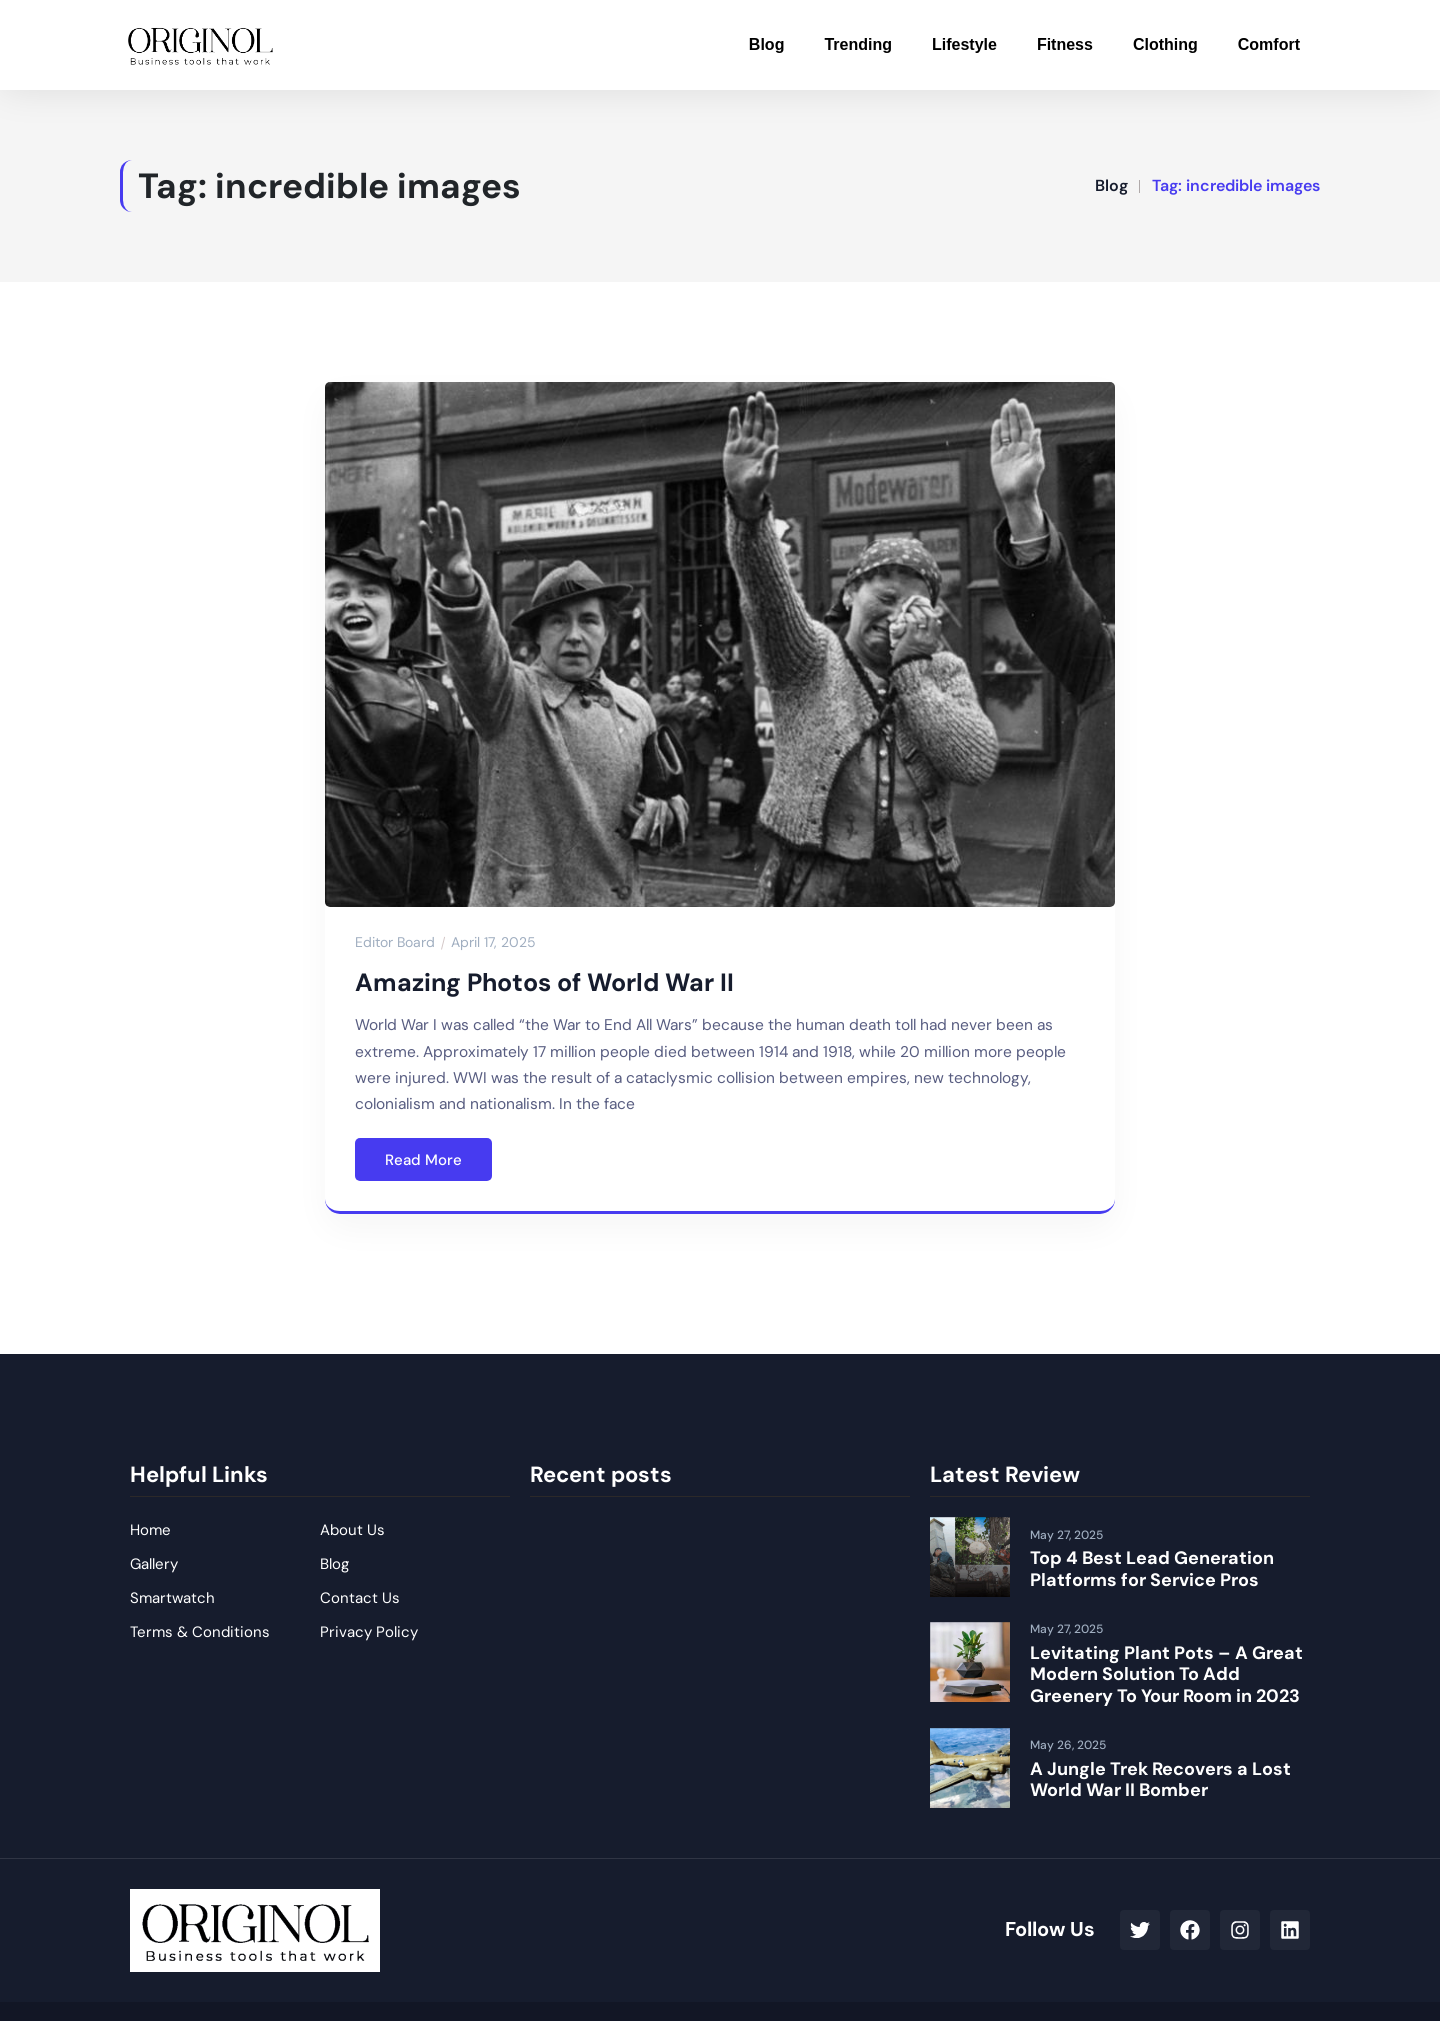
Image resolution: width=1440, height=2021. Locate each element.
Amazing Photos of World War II (544, 982)
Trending (858, 44)
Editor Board (395, 942)
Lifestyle (964, 44)
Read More (423, 1160)
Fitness (1065, 44)
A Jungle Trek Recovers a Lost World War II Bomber (1160, 1780)
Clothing (1165, 44)
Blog (767, 44)
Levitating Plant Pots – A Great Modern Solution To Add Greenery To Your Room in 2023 (1166, 1674)
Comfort (1269, 44)
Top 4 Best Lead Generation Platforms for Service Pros (1152, 1569)
